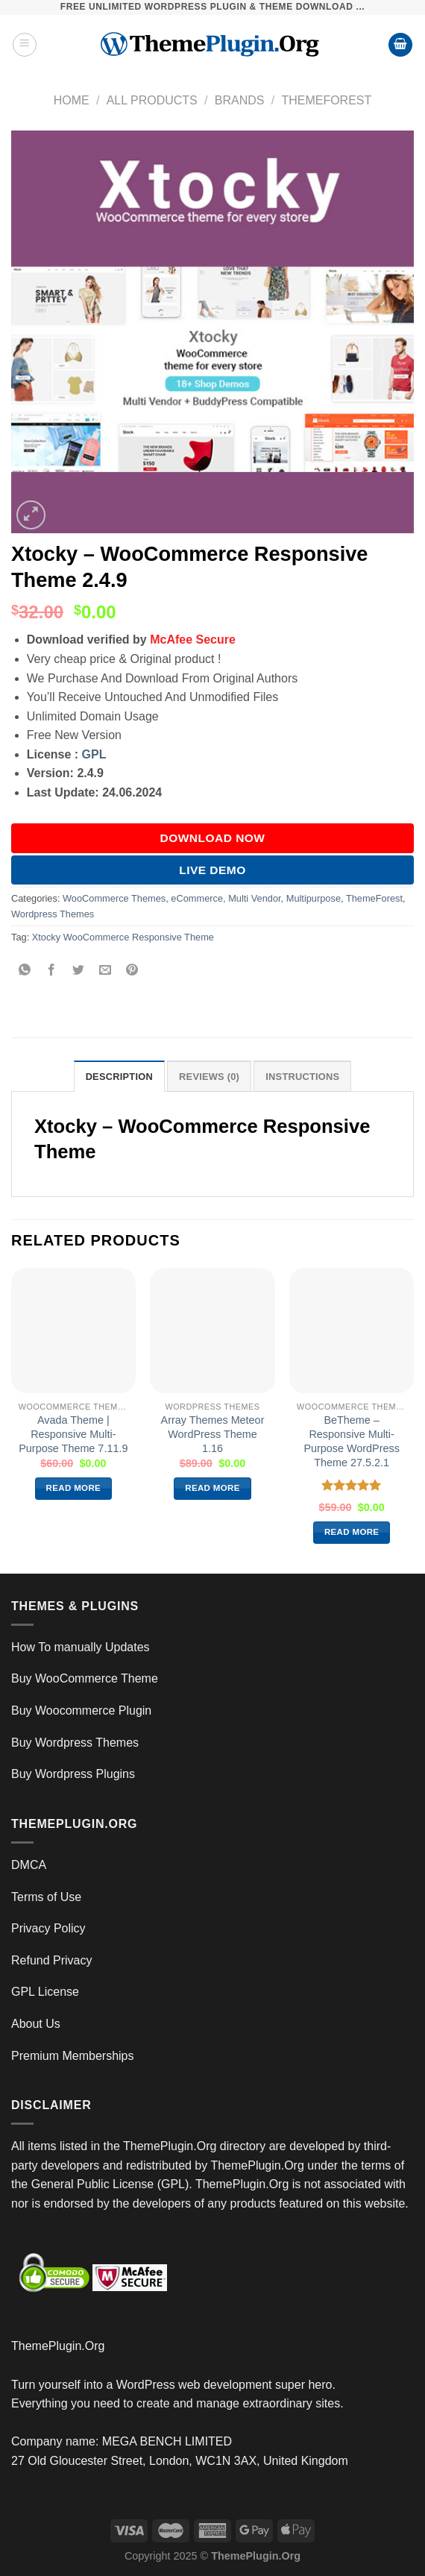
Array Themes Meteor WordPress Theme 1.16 (213, 1434)
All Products (152, 100)
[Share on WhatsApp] (25, 970)
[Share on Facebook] (52, 970)
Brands (240, 100)
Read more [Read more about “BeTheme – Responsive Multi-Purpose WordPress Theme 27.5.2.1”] (352, 1531)
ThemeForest (326, 100)
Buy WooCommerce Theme (84, 1678)
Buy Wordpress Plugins (73, 1774)
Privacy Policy (48, 1928)
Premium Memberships (72, 2055)
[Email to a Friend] (105, 970)
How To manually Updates (80, 1647)
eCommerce (197, 898)
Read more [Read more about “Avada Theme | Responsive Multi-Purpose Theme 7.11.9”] (73, 1487)
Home (71, 100)
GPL (94, 754)
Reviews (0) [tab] (209, 1076)
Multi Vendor (254, 898)
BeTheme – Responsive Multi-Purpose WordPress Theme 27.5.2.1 (351, 1441)
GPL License (45, 1991)
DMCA (28, 1865)
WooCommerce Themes (114, 898)
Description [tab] (119, 1076)
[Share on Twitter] (78, 970)
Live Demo (212, 870)
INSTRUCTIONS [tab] (302, 1076)
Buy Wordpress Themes (75, 1742)
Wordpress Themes (52, 914)
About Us (35, 2023)
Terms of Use (46, 1897)
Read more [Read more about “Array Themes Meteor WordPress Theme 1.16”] (212, 1487)
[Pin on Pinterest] (132, 970)
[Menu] (25, 45)
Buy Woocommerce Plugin (81, 1710)
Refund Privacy (51, 1960)
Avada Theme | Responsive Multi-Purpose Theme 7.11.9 (73, 1434)
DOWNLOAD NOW (212, 838)
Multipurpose (313, 898)
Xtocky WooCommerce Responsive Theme (123, 937)
